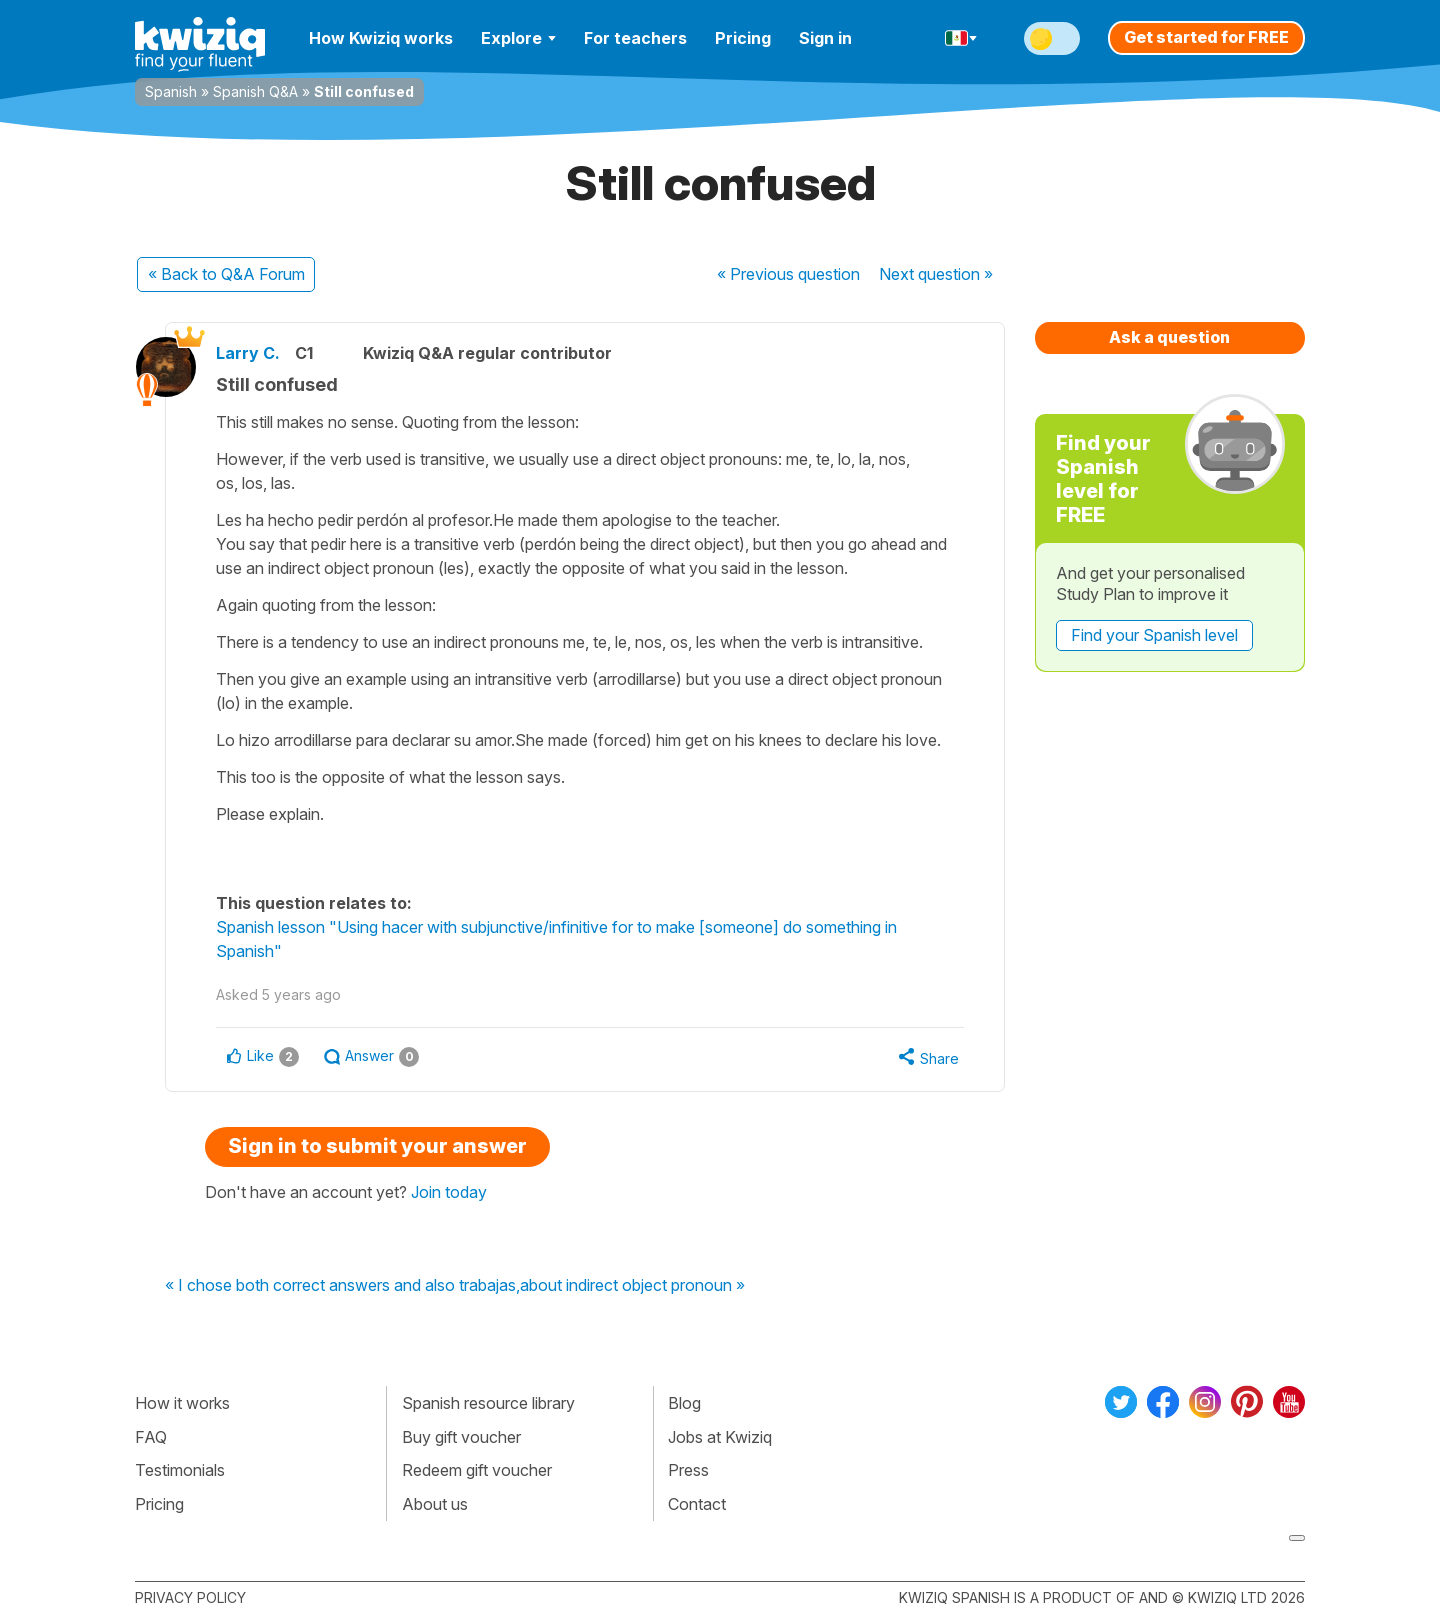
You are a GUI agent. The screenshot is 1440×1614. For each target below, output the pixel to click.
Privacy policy (190, 1597)
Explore (518, 38)
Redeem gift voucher (477, 1470)
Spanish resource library (488, 1403)
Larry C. (248, 353)
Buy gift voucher (461, 1437)
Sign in (825, 38)
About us (435, 1504)
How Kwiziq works (381, 38)
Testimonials (180, 1470)
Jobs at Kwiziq (720, 1437)
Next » (936, 274)
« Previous (788, 274)
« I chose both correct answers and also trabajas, (342, 1286)
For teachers (635, 38)
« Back (226, 274)
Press (688, 1470)
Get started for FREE (1206, 37)
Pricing (743, 38)
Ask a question (1169, 337)
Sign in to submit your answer (377, 1146)
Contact (697, 1504)
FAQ (151, 1437)
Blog (684, 1403)
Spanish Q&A (255, 91)
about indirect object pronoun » (632, 1286)
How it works (182, 1403)
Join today (449, 1192)
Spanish (171, 91)
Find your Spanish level (1154, 635)
